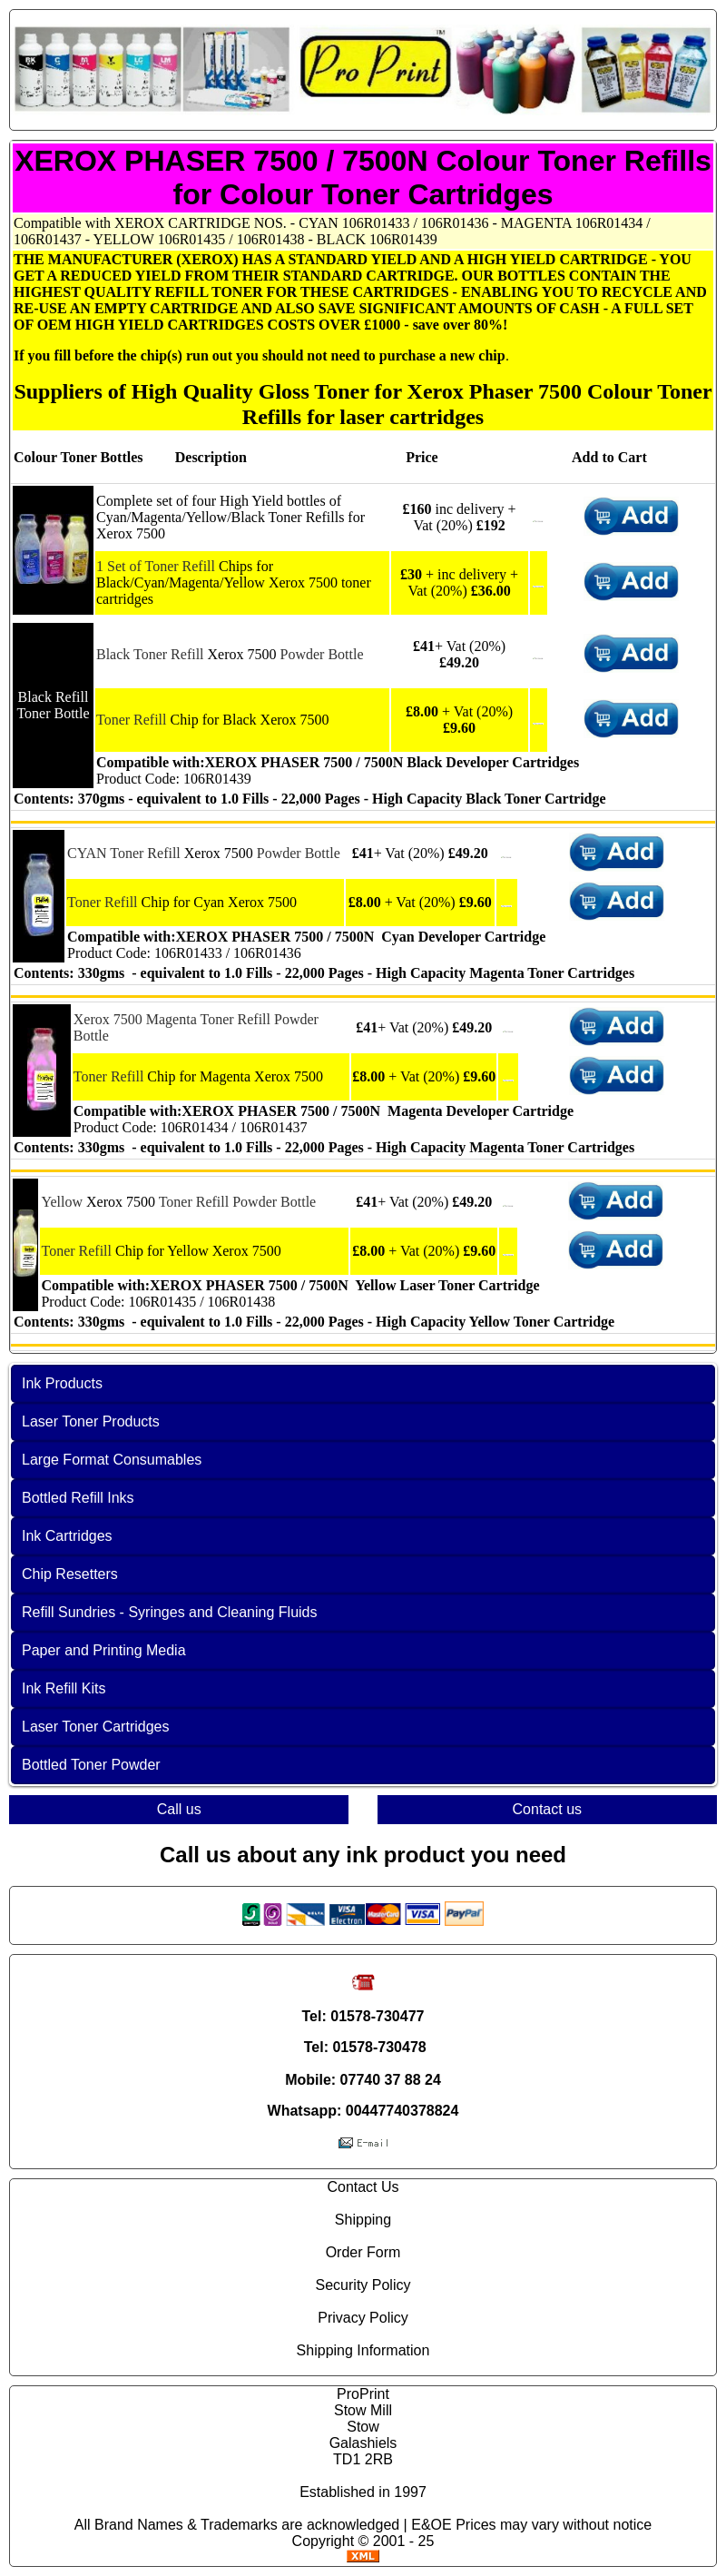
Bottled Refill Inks (78, 1497)
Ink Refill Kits (63, 1688)
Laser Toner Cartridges (95, 1726)
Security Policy (363, 2285)
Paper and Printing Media (104, 1650)
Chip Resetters (70, 1574)
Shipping (363, 2219)
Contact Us (362, 2187)
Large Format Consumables (111, 1459)
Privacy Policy (363, 2317)
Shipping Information (363, 2350)
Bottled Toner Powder (91, 1764)
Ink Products (62, 1383)
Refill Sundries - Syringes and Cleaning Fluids (170, 1612)
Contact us (547, 1809)
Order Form (363, 2252)
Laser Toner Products (91, 1421)
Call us (179, 1809)
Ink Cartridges (67, 1536)
